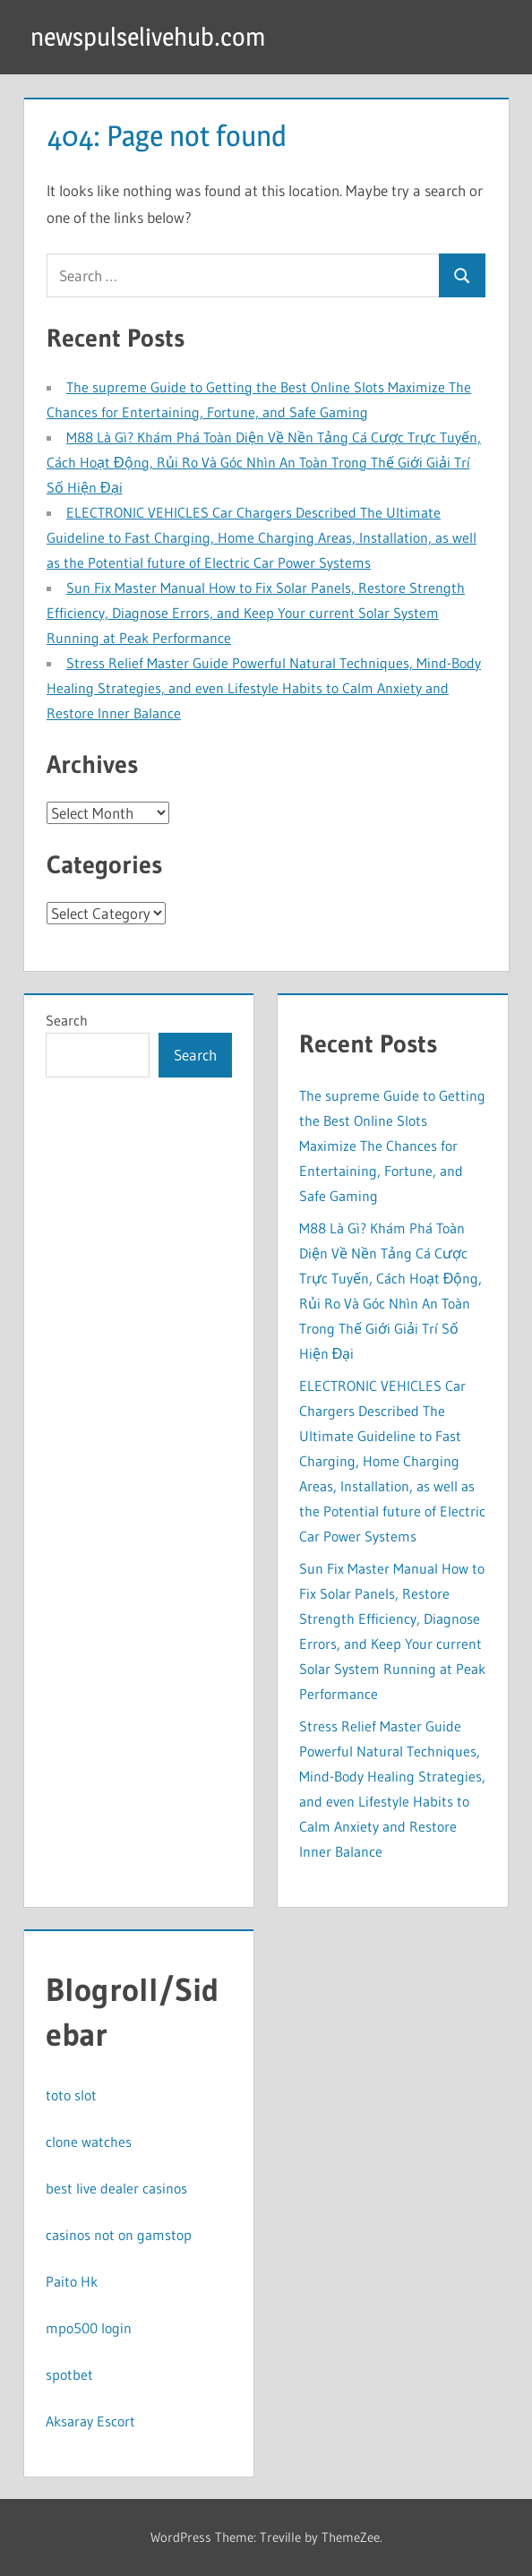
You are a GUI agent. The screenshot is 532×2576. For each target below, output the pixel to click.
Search (67, 1020)
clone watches (89, 2142)
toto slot (71, 2095)
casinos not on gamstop (119, 2235)
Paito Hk (72, 2281)
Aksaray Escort (90, 2421)
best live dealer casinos (116, 2188)
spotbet (69, 2374)
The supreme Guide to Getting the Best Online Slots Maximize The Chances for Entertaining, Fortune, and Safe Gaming (392, 1145)
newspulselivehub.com (147, 36)
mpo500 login (89, 2328)
